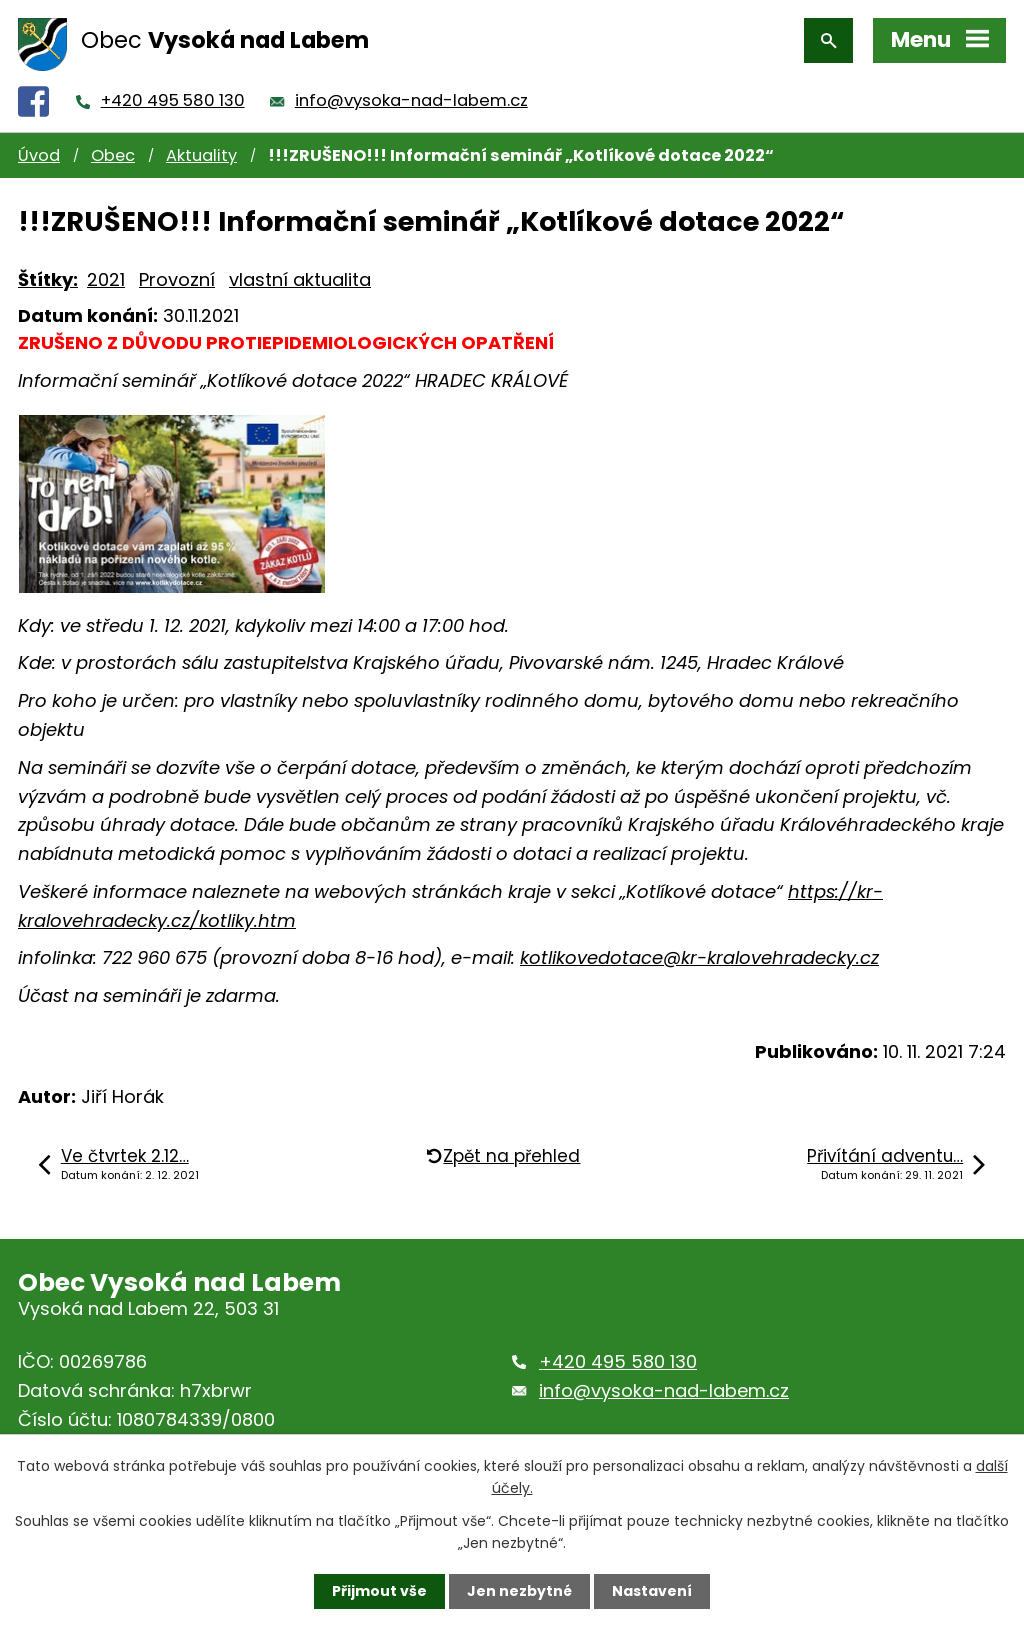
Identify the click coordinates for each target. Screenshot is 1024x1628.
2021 (106, 279)
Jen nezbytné (519, 1591)
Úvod (39, 155)
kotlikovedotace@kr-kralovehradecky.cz (699, 957)
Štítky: (48, 279)
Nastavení (652, 1591)
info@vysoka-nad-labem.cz (411, 100)
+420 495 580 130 (173, 100)
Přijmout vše (379, 1591)
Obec (113, 155)
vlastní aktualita (300, 279)
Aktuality (201, 155)
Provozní (177, 279)
